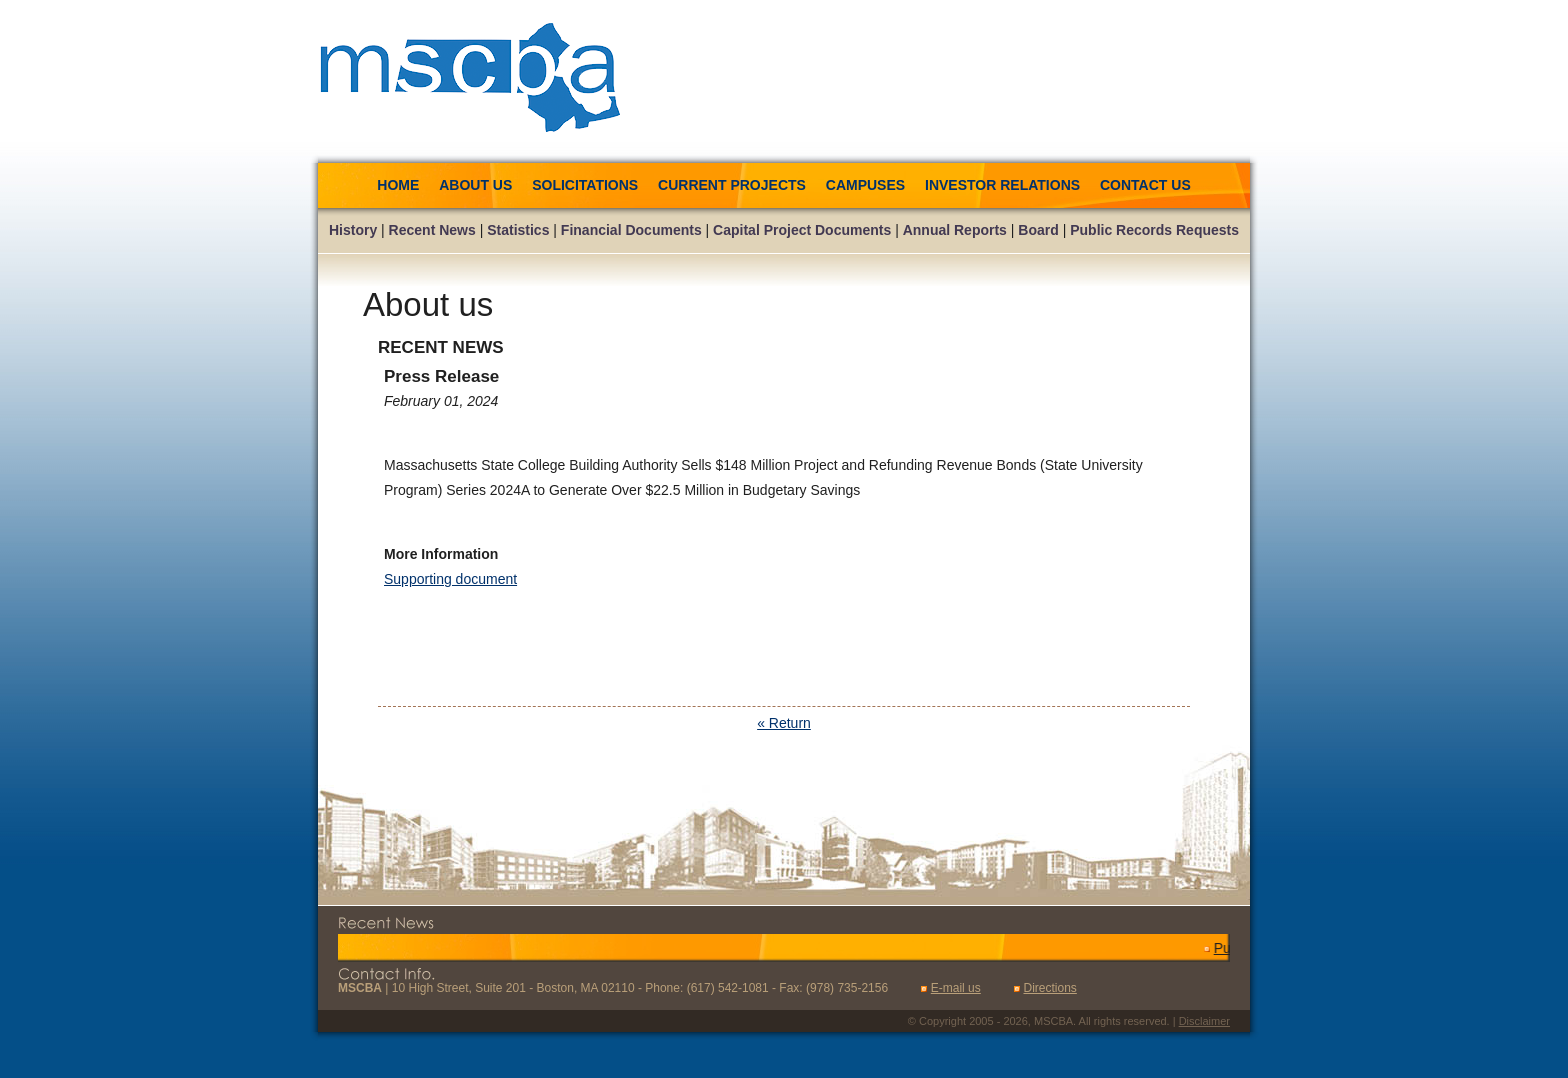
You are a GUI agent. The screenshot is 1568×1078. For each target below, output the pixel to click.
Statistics (518, 230)
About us (475, 185)
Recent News (432, 230)
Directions (1049, 988)
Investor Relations (1002, 185)
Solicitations (587, 185)
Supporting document (450, 579)
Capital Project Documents (802, 230)
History (353, 230)
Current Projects (732, 185)
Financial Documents (631, 230)
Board (1038, 230)
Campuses (865, 185)
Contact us (1145, 185)
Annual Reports (955, 230)
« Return (784, 723)
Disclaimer (1204, 1021)
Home (398, 185)
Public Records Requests (1154, 230)
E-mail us (956, 988)
